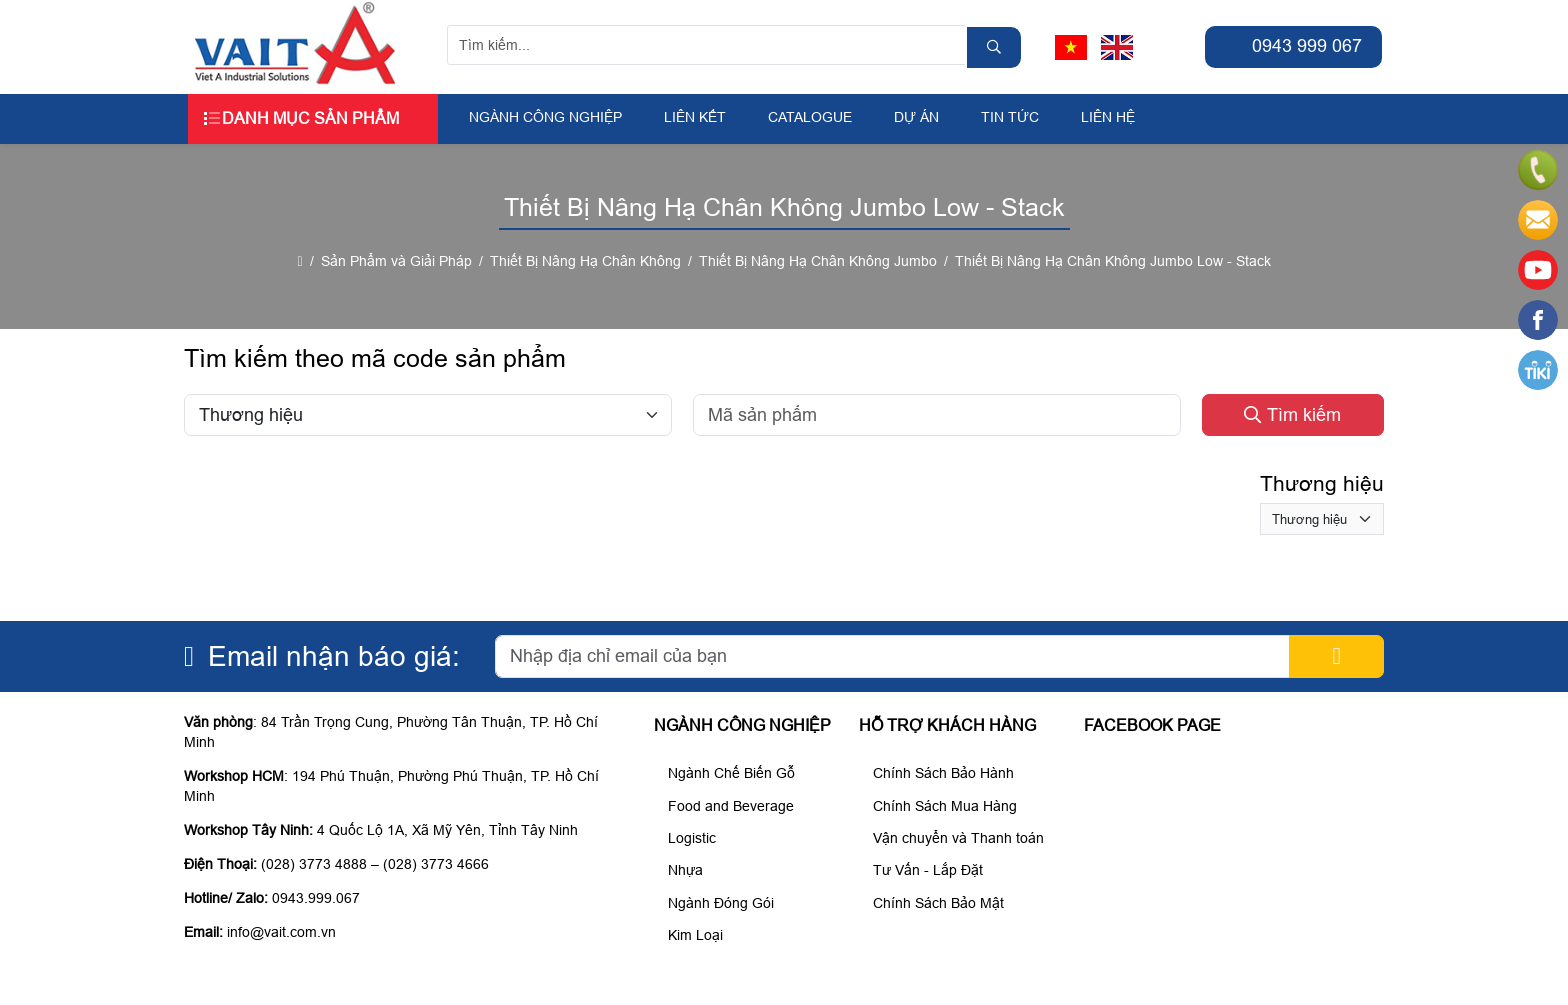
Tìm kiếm (1292, 415)
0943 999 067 (1294, 46)
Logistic (687, 838)
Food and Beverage (726, 806)
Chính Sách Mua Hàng (940, 806)
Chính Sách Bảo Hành (939, 773)
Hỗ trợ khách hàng (947, 725)
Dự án (916, 117)
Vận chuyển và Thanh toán (954, 838)
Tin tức (1010, 117)
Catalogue (810, 117)
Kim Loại (691, 935)
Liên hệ (1108, 117)
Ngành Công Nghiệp (545, 117)
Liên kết (695, 117)
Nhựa (681, 870)
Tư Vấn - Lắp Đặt (923, 870)
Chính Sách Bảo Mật (934, 903)
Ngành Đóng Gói (716, 903)
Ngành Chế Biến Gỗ (727, 773)
